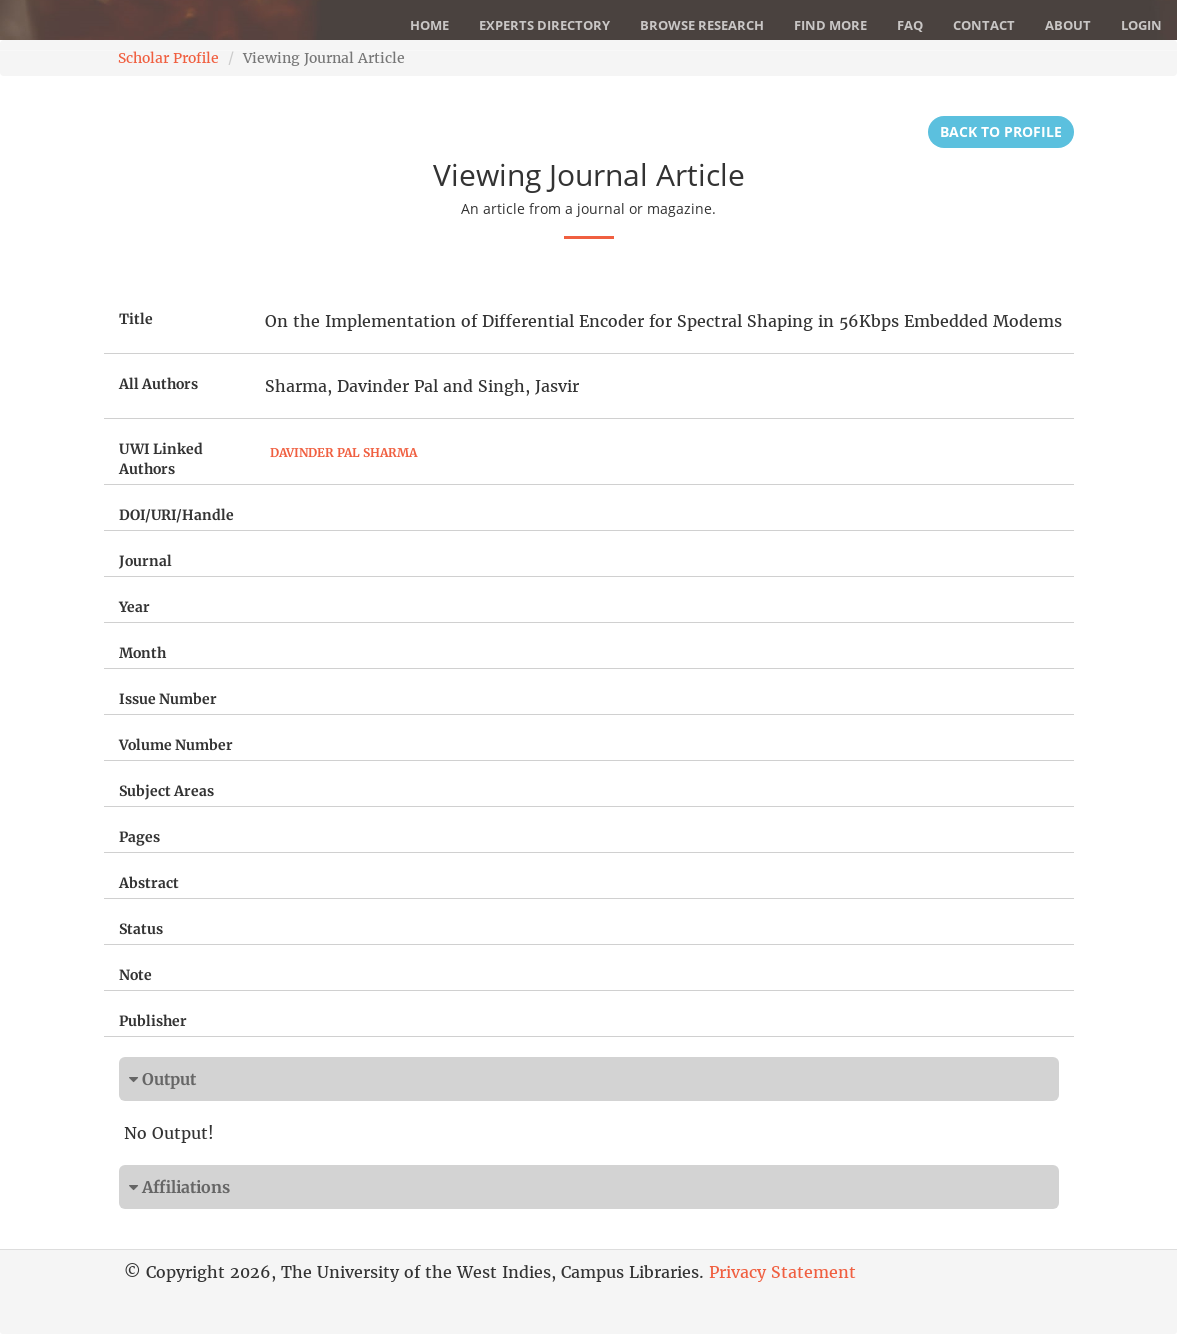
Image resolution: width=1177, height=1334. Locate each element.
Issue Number (168, 699)
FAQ (910, 25)
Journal (145, 561)
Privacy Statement (782, 1272)
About (1068, 25)
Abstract (149, 883)
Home (429, 25)
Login (1141, 25)
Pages (139, 837)
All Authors (158, 384)
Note (135, 975)
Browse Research (702, 25)
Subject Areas (166, 791)
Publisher (153, 1021)
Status (141, 929)
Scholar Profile (168, 58)
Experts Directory (544, 25)
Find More (830, 25)
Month (142, 653)
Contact (984, 25)
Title (136, 319)
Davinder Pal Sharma (343, 452)
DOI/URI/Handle (176, 515)
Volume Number (176, 745)
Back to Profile (1001, 131)
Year (134, 607)
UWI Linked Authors (161, 459)
